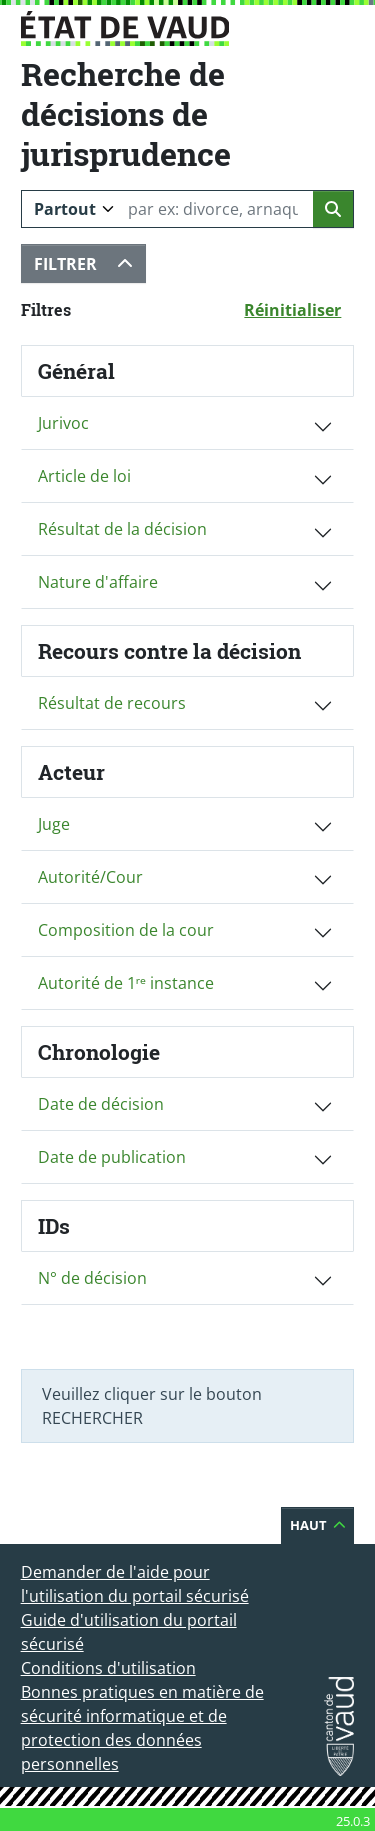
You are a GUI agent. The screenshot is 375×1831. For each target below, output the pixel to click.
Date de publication (112, 1157)
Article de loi (84, 476)
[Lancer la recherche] (333, 209)
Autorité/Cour (90, 877)
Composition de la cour (126, 930)
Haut (322, 1524)
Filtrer (90, 263)
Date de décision (101, 1104)
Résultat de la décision (122, 529)
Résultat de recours (112, 703)
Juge (54, 824)
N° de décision (92, 1278)
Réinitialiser (299, 309)
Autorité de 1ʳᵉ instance (126, 983)
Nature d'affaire (98, 582)
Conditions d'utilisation (108, 1668)
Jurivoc (63, 423)
